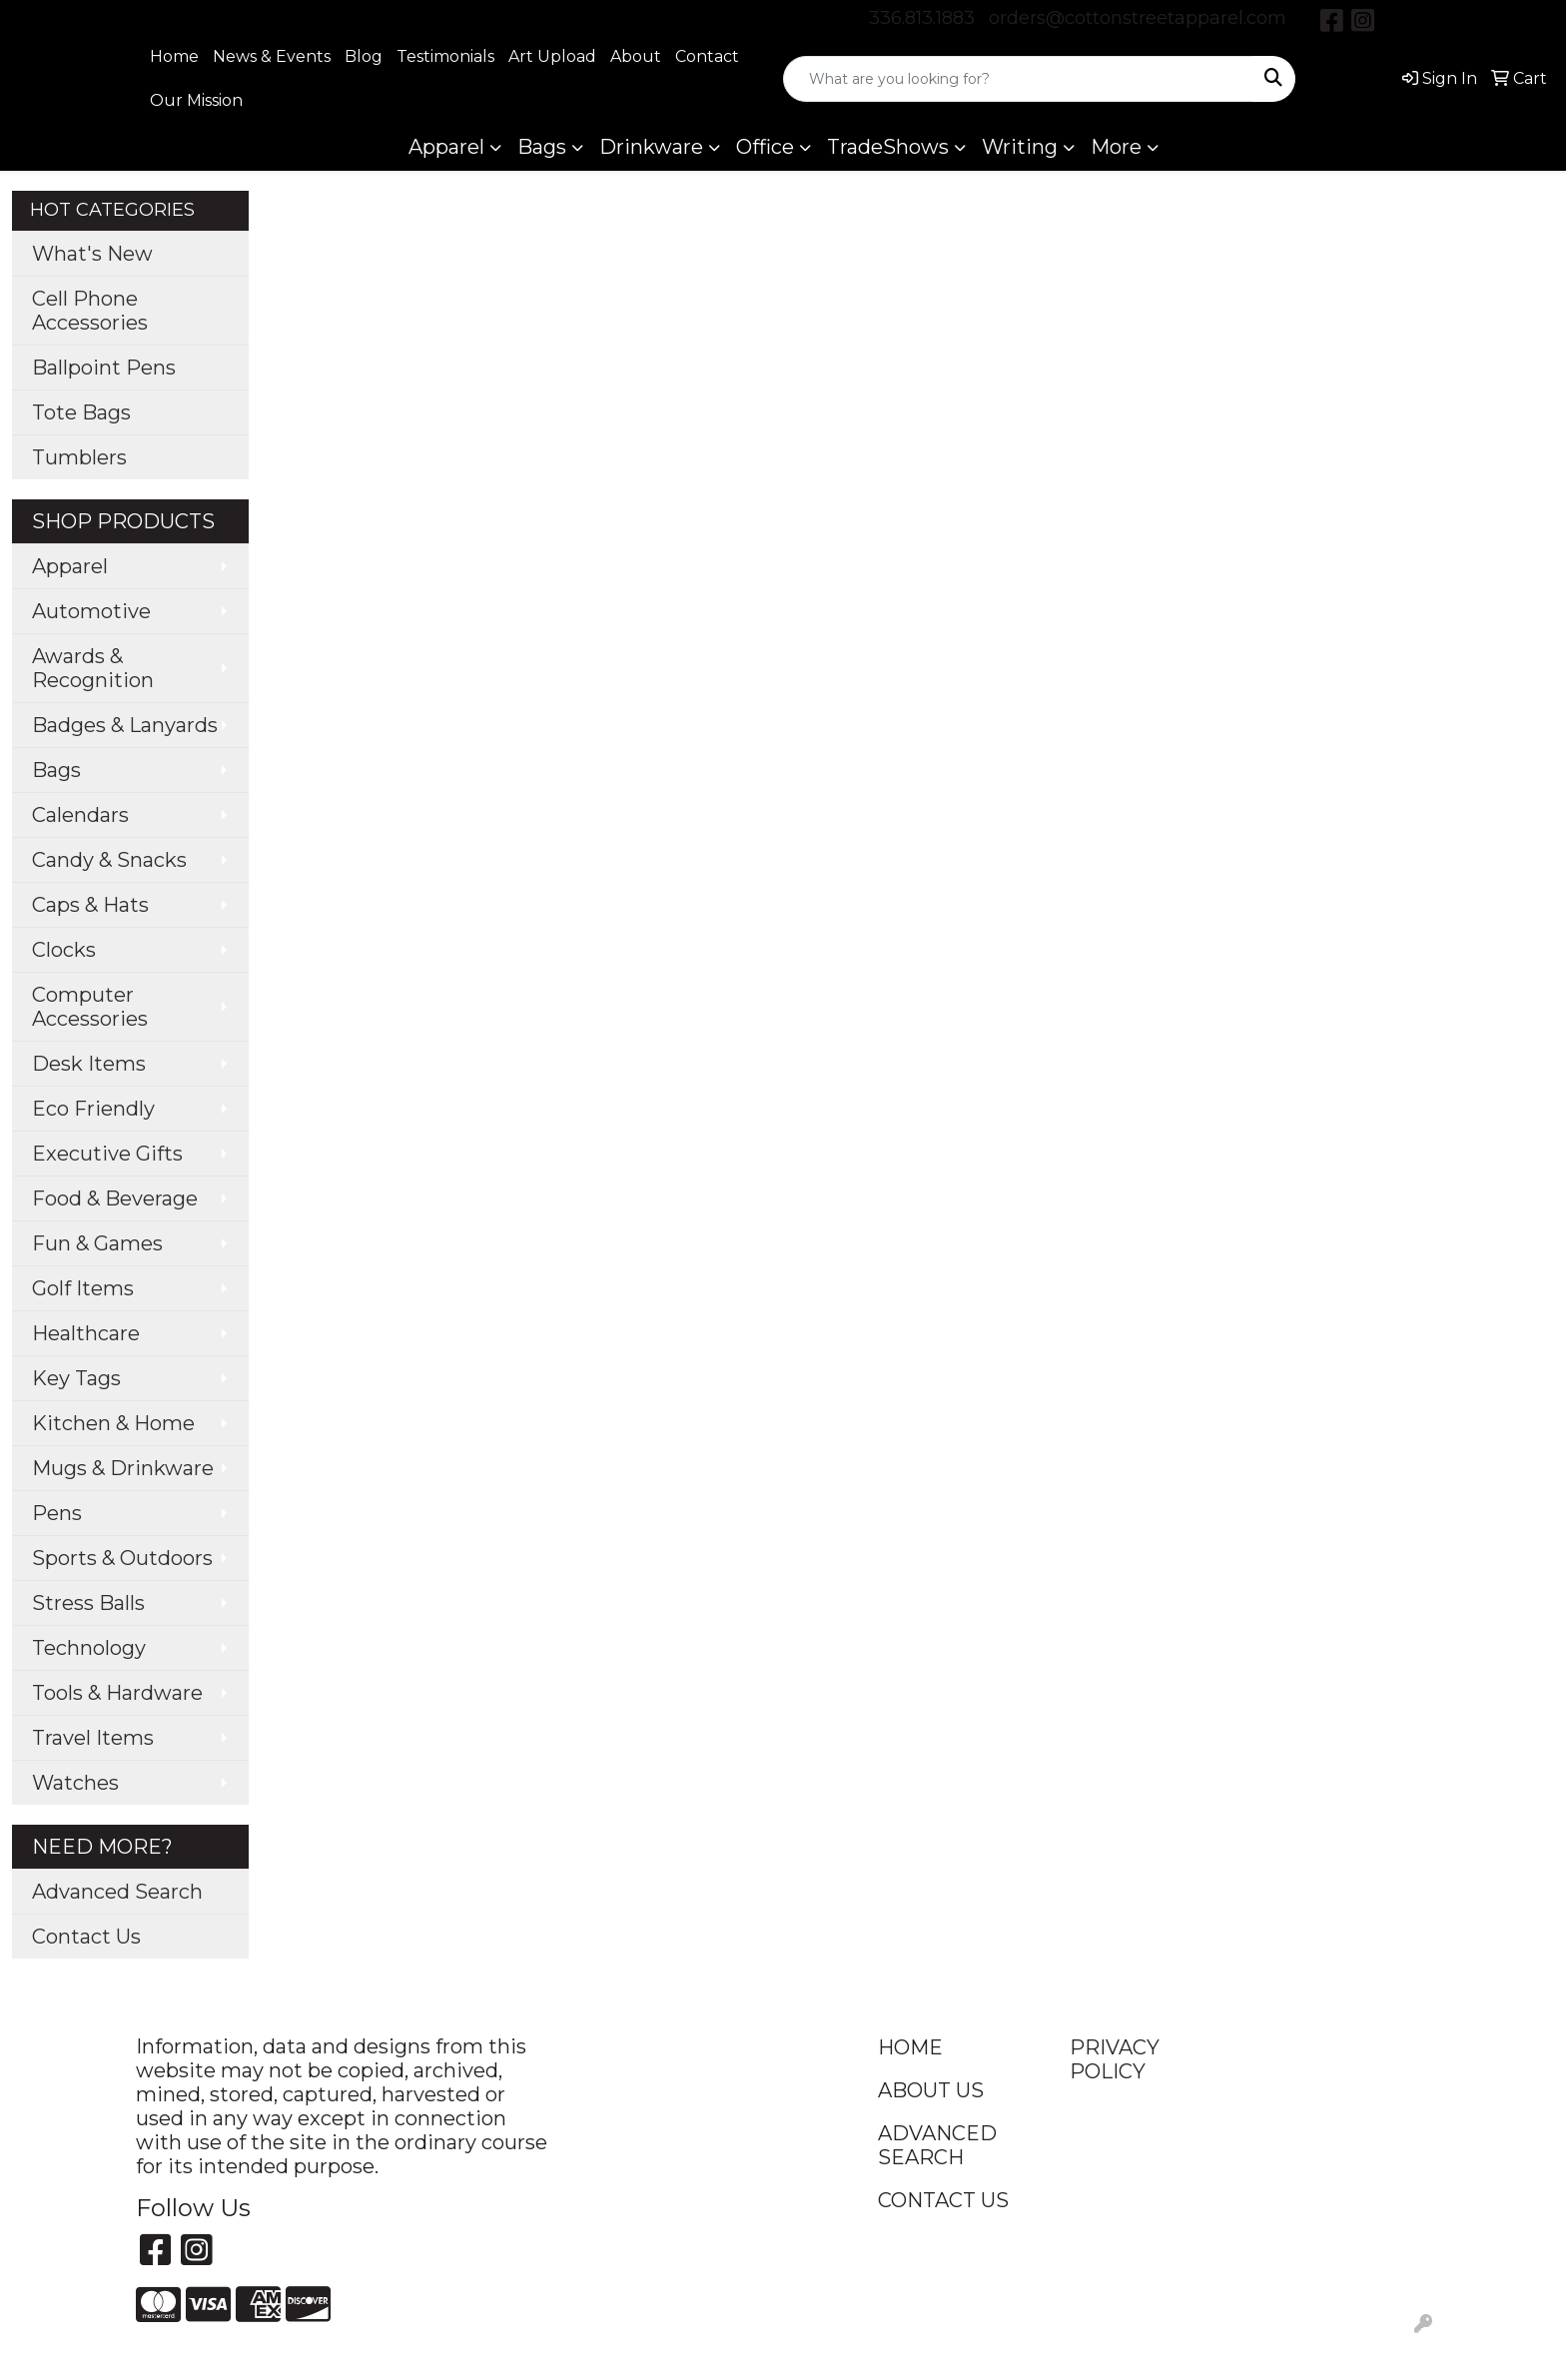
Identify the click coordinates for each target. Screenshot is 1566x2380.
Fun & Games (97, 1243)
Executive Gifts (107, 1154)
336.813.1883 (922, 18)
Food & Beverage (115, 1198)
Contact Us (86, 1937)
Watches (75, 1783)
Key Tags (76, 1378)
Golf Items (83, 1288)
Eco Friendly (93, 1109)
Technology (89, 1648)
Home (174, 56)
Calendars (80, 815)
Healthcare (86, 1333)
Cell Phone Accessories (90, 311)
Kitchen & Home (113, 1423)
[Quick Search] (1018, 79)
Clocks (64, 950)
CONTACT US (943, 2200)
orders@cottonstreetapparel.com (1137, 18)
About (635, 56)
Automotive (91, 611)
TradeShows (888, 147)
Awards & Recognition (93, 668)
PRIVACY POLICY (1115, 2059)
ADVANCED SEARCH (937, 2145)
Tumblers (79, 457)
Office (765, 147)
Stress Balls (88, 1603)
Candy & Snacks (109, 860)
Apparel (446, 147)
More (1116, 147)
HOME (910, 2047)
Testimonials (445, 56)
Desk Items (89, 1064)
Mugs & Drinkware (123, 1468)
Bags (541, 147)
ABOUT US (931, 2090)
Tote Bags (81, 412)
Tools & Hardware (117, 1693)
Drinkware (651, 147)
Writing (1020, 147)
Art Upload (552, 56)
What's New (92, 254)
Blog (364, 56)
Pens (57, 1513)
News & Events (272, 56)
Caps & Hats (90, 905)
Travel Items (93, 1738)
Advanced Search (117, 1892)
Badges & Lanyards (125, 725)
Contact (707, 56)
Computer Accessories (90, 1007)
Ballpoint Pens (104, 368)
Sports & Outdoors (122, 1558)
